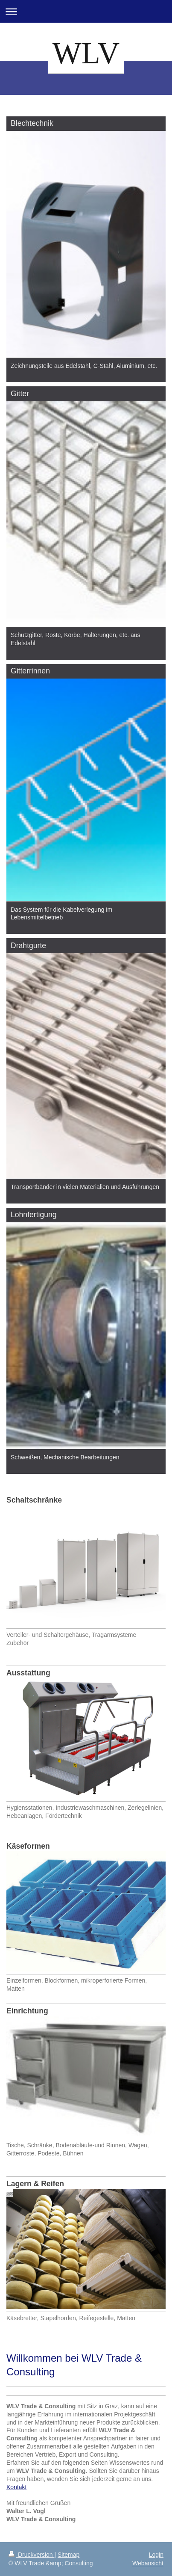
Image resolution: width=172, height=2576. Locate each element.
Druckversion (31, 2554)
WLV (86, 53)
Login (156, 2554)
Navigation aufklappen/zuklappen (86, 11)
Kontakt (16, 2487)
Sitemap (68, 2554)
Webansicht (147, 2563)
